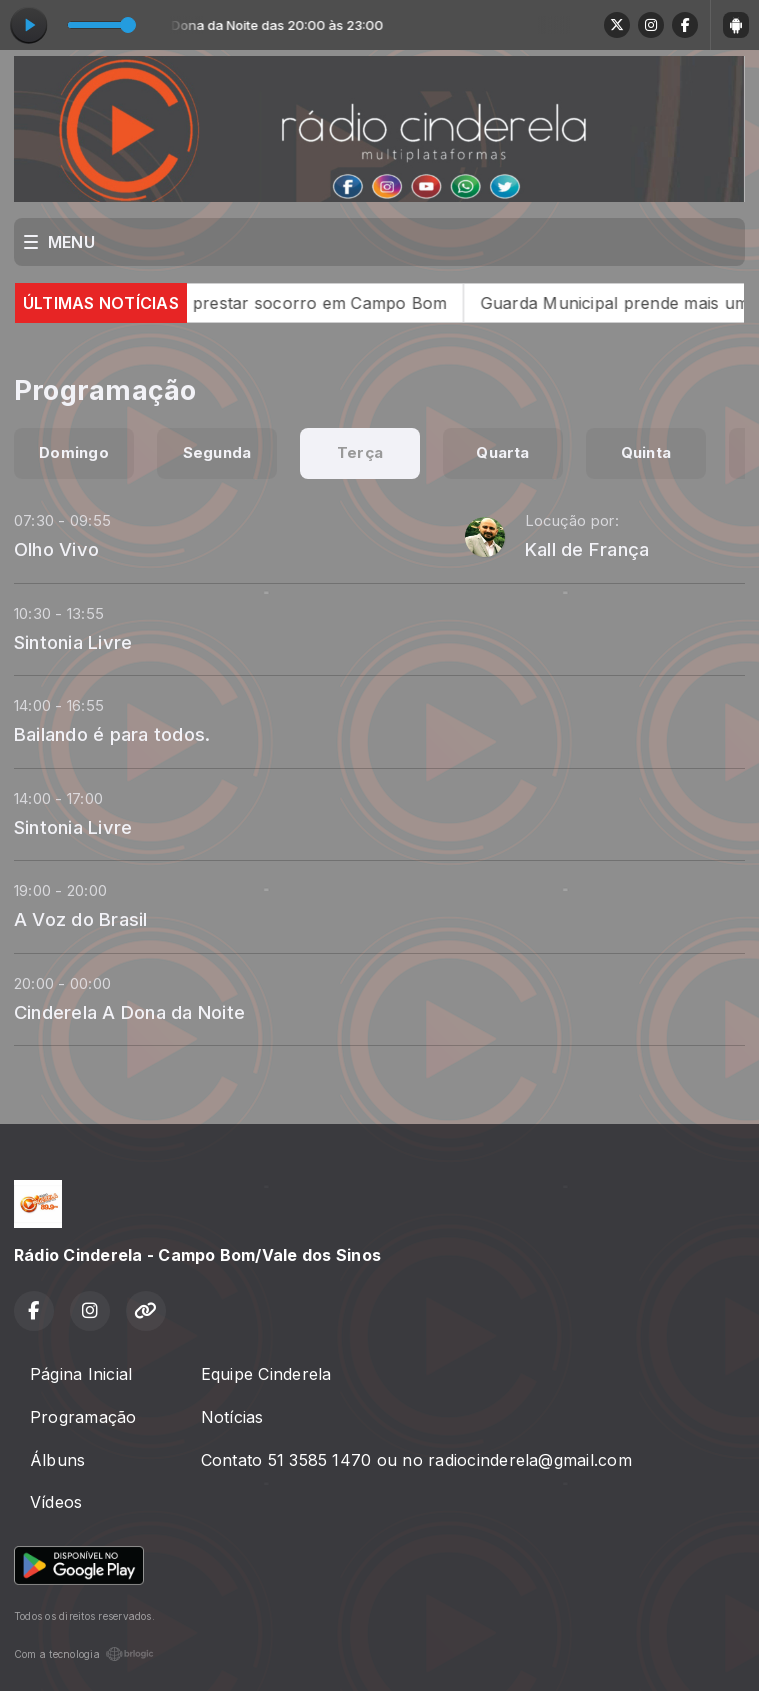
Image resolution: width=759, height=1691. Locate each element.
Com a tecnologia (84, 1654)
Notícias (232, 1417)
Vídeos (56, 1502)
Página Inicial (81, 1374)
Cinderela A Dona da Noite (129, 1012)
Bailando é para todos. (112, 734)
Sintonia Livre (73, 642)
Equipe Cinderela (266, 1374)
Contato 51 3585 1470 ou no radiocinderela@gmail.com (416, 1460)
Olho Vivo (56, 549)
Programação (83, 1417)
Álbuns (57, 1460)
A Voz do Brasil (81, 919)
